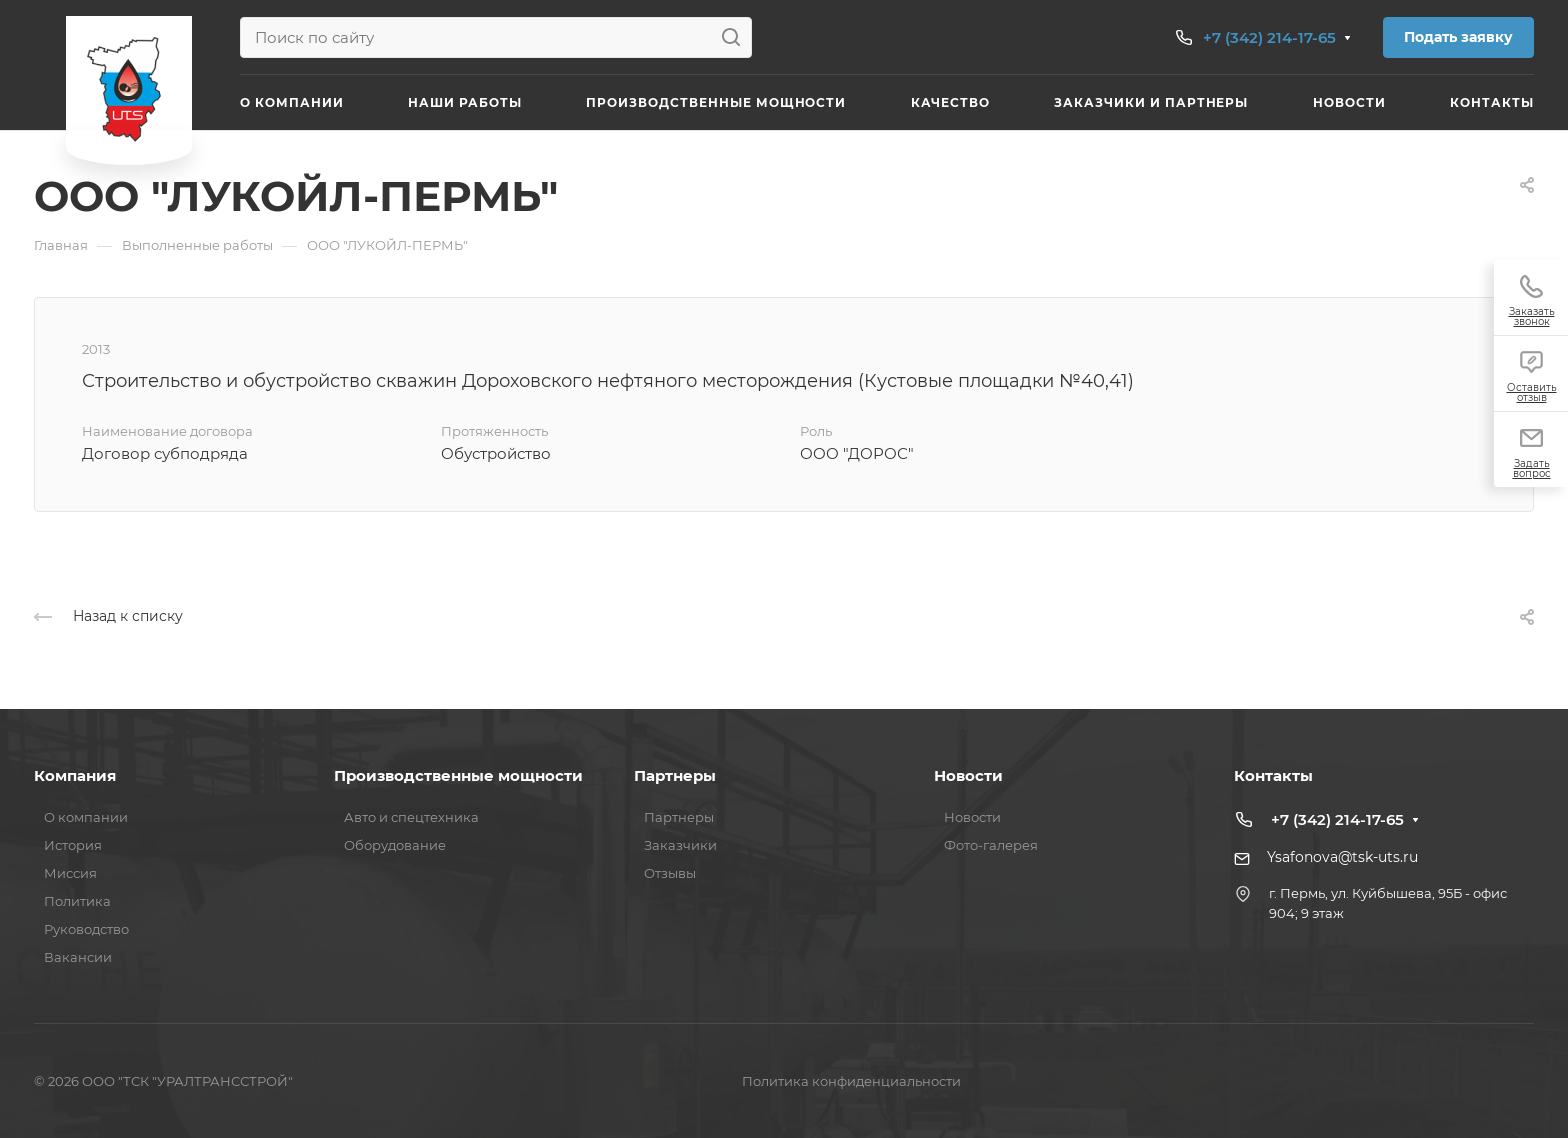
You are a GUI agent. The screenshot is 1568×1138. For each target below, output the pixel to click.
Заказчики (680, 845)
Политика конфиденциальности (851, 1081)
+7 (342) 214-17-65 (1269, 37)
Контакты (1273, 775)
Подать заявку (1458, 37)
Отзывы (670, 873)
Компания (75, 775)
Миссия (70, 873)
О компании (86, 817)
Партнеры (675, 775)
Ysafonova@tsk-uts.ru (1342, 857)
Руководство (86, 929)
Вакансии (78, 957)
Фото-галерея (991, 845)
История (73, 845)
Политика (77, 901)
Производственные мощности (458, 775)
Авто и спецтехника (411, 817)
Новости (968, 775)
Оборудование (395, 845)
